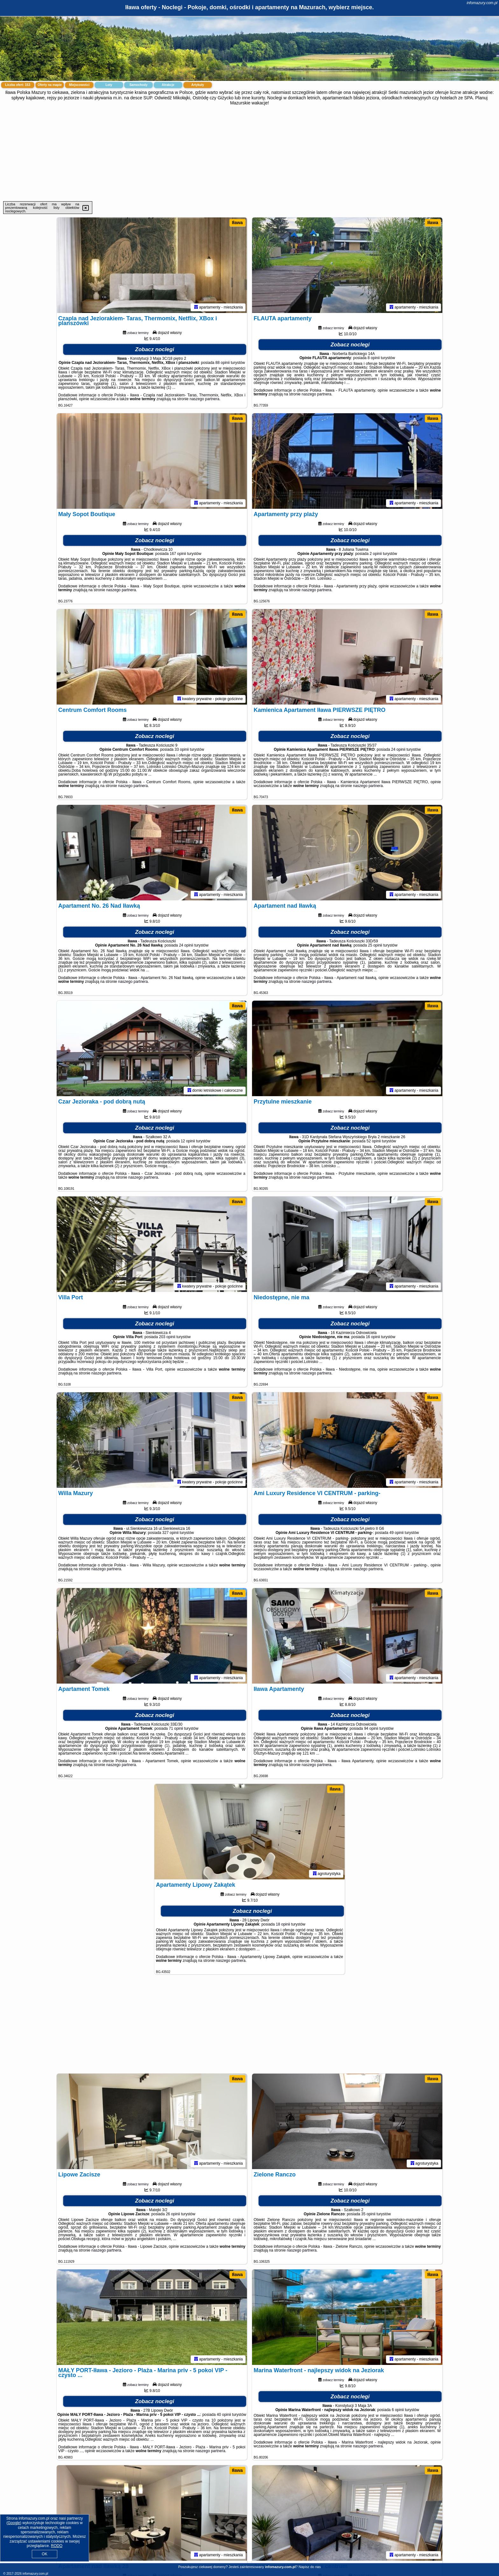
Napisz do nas (310, 2567)
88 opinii (222, 362)
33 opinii (182, 749)
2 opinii (376, 553)
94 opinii (371, 1728)
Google (14, 2523)
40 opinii (224, 2414)
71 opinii (176, 1728)
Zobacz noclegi (154, 349)
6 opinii (398, 2410)
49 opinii (397, 1532)
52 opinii (374, 1141)
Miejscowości (79, 85)
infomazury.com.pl (482, 3)
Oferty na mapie (50, 85)
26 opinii (173, 2214)
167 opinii (178, 553)
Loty (108, 85)
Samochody (139, 85)
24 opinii (398, 749)
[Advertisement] (249, 153)
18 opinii (283, 1924)
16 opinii (373, 1337)
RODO (56, 2546)
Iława (237, 222)
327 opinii (170, 1532)
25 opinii (375, 945)
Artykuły (197, 85)
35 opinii (368, 2214)
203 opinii (167, 1337)
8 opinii (374, 358)
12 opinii (188, 1141)
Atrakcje (168, 85)
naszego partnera (204, 399)
